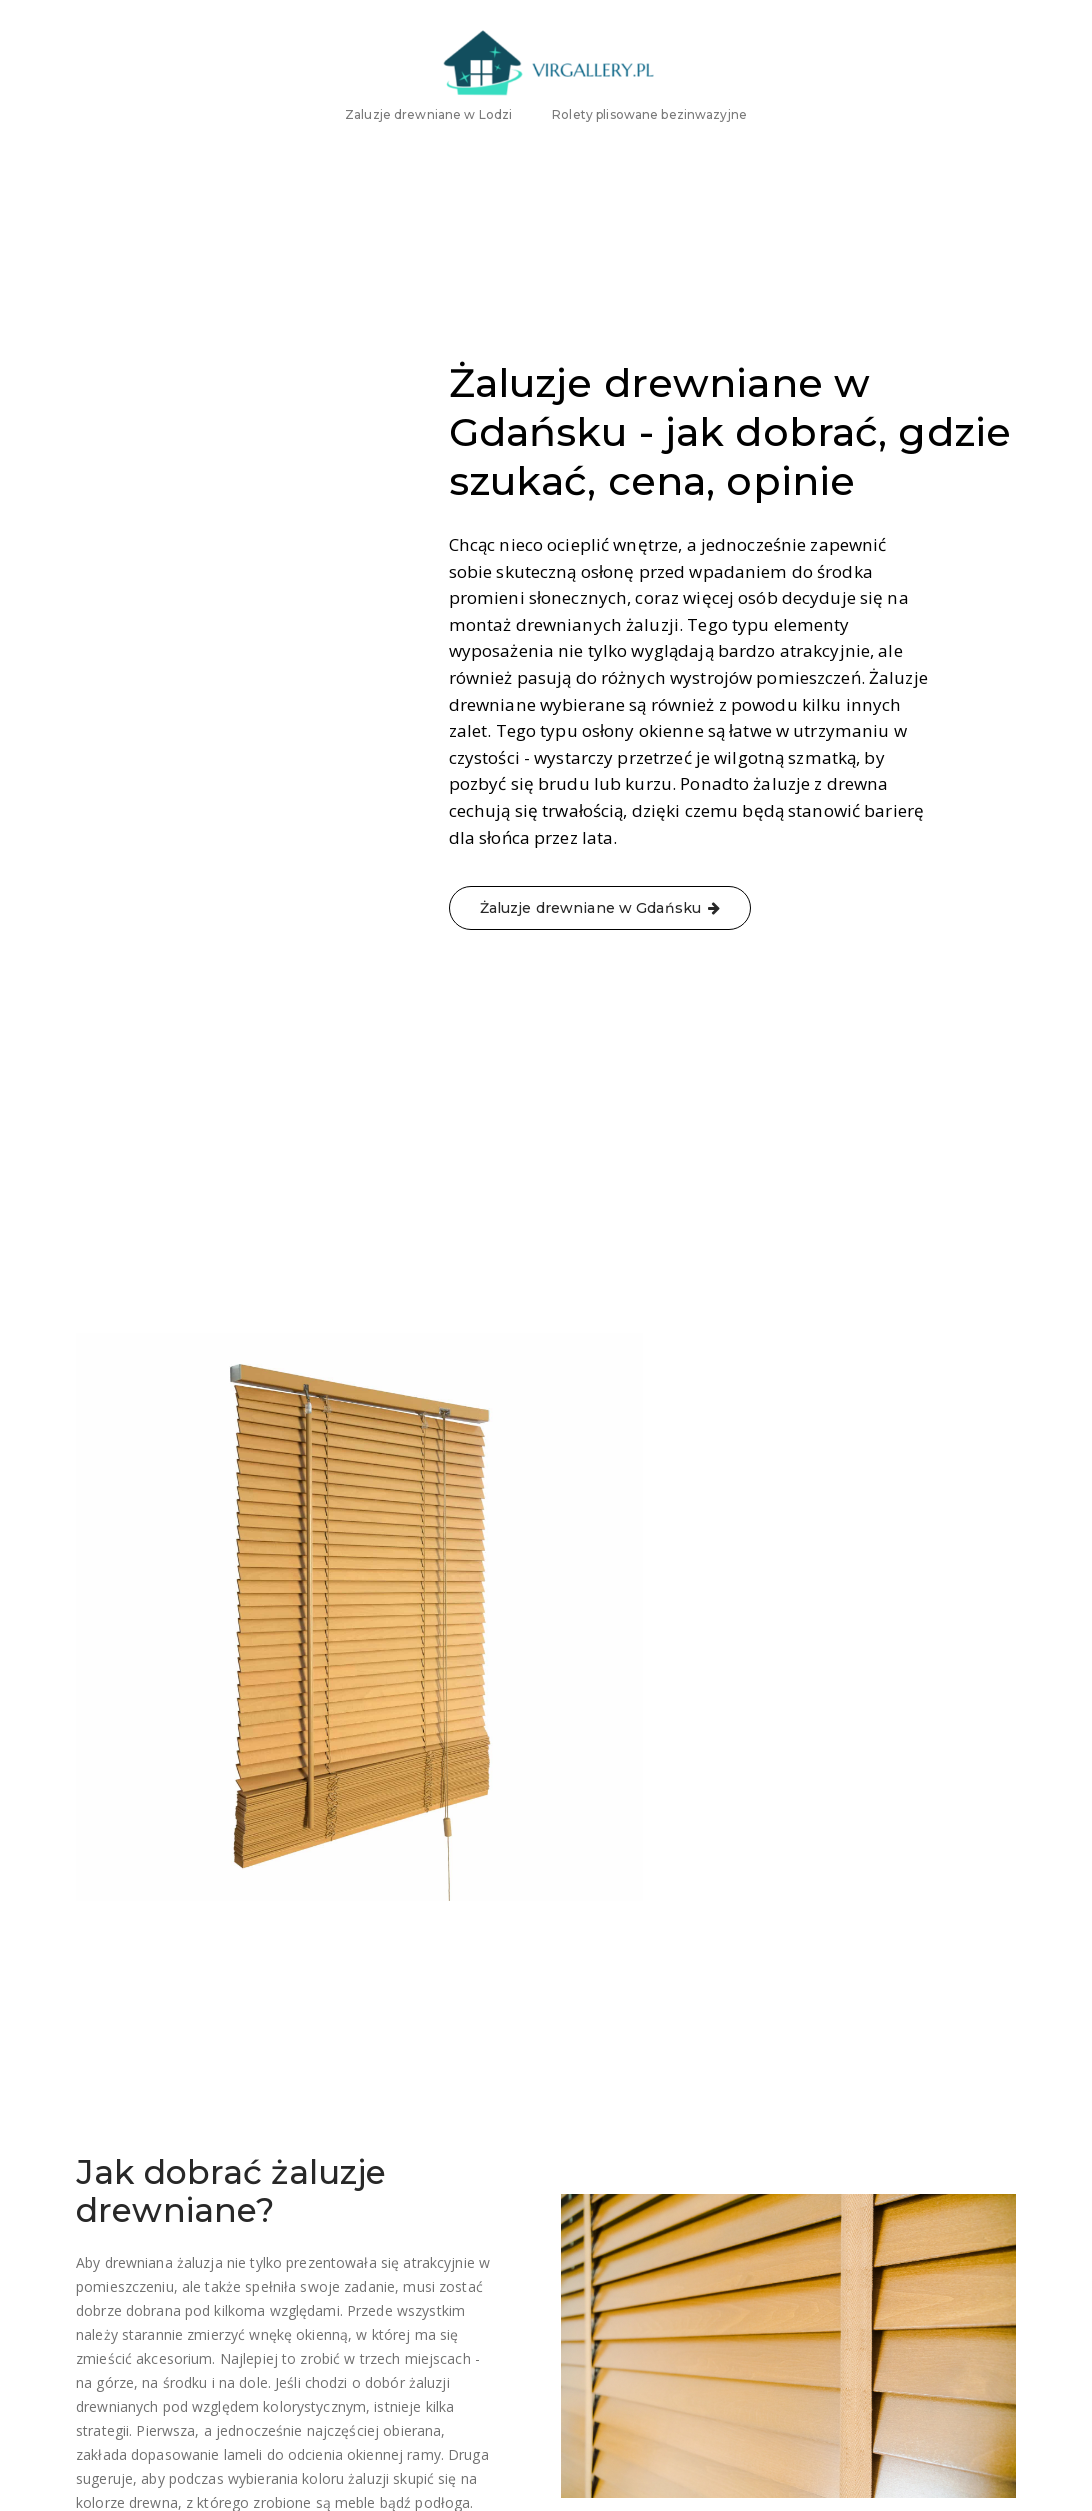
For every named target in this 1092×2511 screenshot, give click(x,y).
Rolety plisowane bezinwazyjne (649, 152)
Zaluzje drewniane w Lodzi (428, 152)
